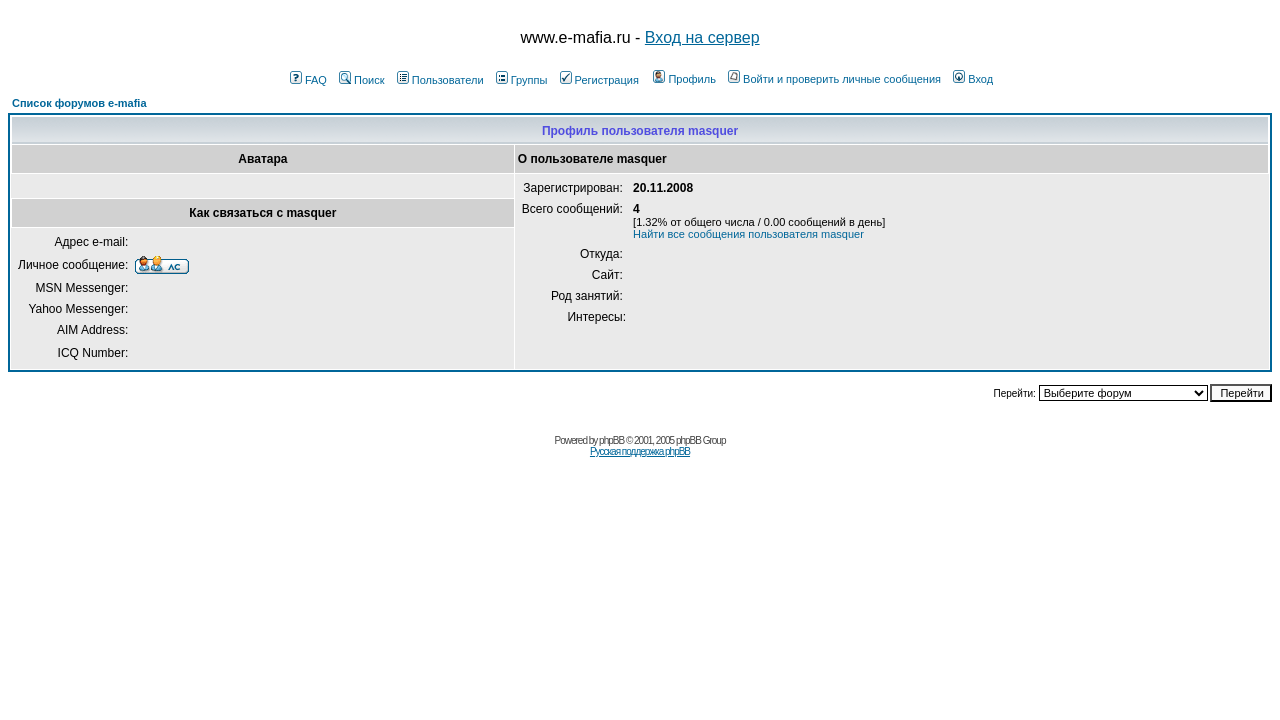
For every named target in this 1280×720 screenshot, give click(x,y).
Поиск (361, 80)
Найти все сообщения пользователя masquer (748, 234)
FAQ (308, 80)
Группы (522, 80)
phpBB (611, 440)
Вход (973, 79)
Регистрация (599, 80)
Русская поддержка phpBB (640, 451)
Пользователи (440, 80)
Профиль (684, 79)
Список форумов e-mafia (79, 103)
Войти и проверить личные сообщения (834, 79)
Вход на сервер (702, 37)
